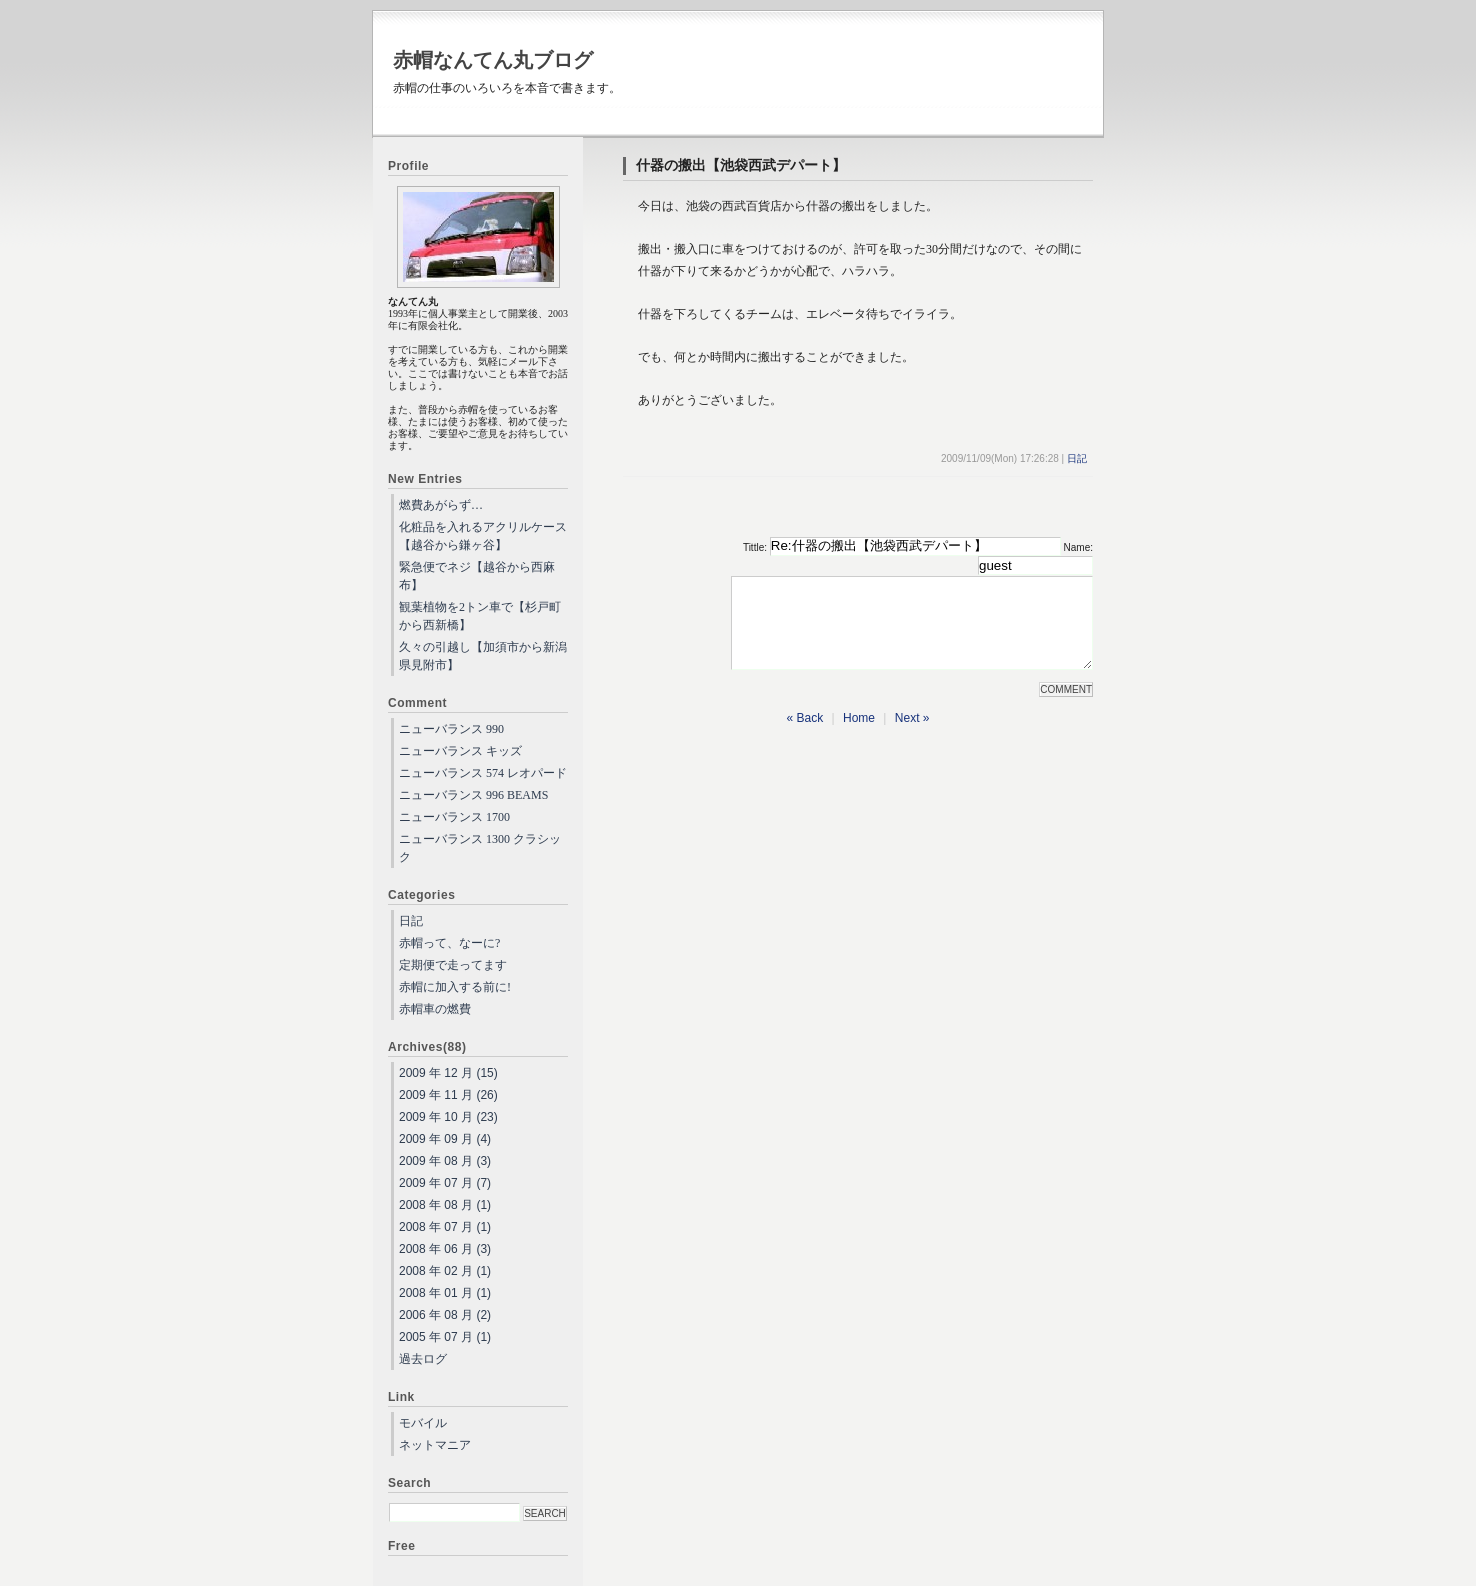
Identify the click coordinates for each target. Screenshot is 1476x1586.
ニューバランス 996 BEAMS (473, 795)
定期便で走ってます (453, 965)
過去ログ (423, 1359)
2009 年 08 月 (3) (445, 1161)
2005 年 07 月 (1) (445, 1337)
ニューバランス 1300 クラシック (480, 848)
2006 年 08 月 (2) (445, 1315)
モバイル (423, 1423)
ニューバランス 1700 (454, 817)
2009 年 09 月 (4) (445, 1139)
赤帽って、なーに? (449, 943)
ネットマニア (435, 1445)
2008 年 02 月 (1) (445, 1271)
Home (859, 736)
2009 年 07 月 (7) (445, 1183)
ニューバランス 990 (451, 729)
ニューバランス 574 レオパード (483, 773)
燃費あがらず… (441, 505)
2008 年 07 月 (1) (445, 1227)
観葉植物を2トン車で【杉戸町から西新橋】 (480, 616)
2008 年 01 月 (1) (445, 1293)
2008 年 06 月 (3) (445, 1249)
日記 (1077, 458)
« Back (805, 736)
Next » (912, 736)
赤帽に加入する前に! (455, 987)
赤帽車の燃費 (435, 1009)
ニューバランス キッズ (460, 751)
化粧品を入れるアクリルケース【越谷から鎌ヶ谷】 (483, 536)
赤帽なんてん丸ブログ (493, 60)
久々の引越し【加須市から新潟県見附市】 (483, 656)
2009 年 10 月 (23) (448, 1117)
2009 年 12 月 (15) (448, 1073)
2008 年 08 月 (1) (445, 1205)
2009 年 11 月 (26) (448, 1095)
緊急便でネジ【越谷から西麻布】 (477, 576)
